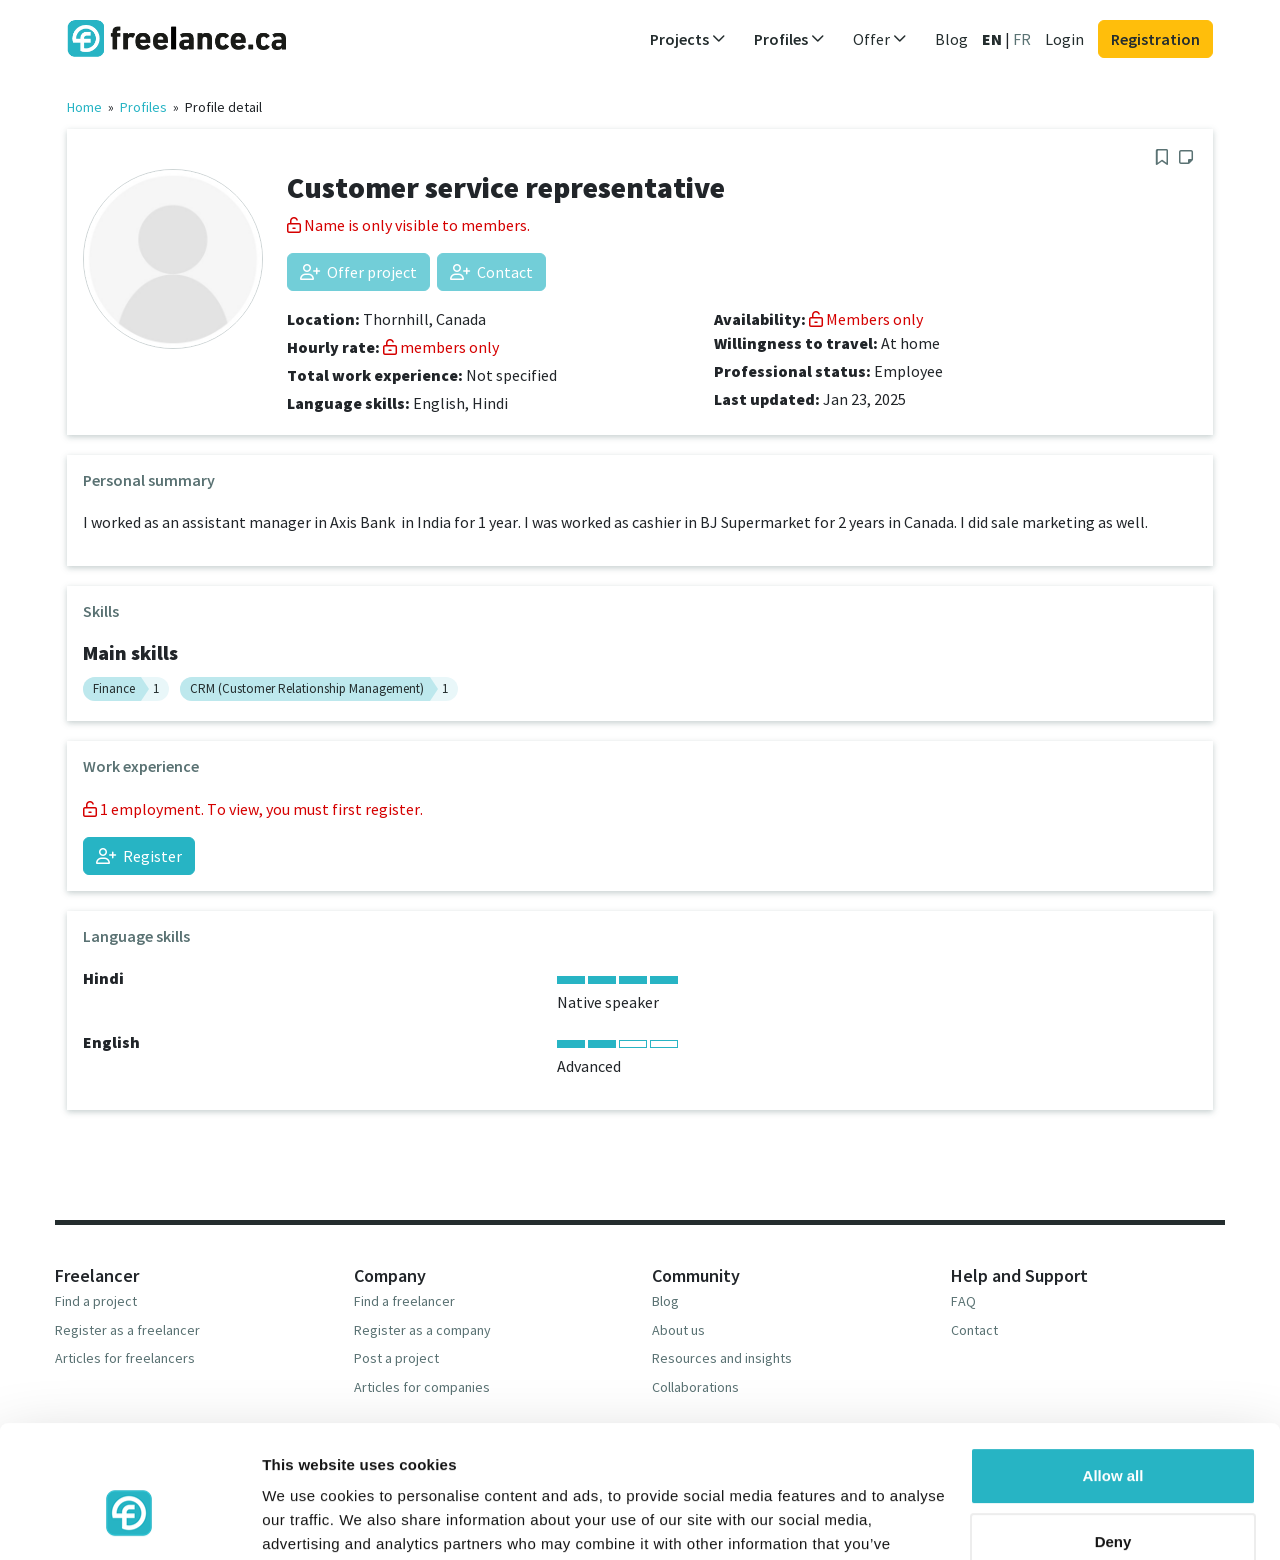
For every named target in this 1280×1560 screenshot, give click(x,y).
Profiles (143, 107)
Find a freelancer (404, 1301)
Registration (1155, 39)
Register (139, 856)
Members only (866, 319)
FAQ (963, 1301)
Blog (951, 39)
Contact (491, 272)
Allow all (1113, 1373)
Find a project (96, 1301)
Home (84, 107)
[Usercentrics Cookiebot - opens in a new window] (129, 1521)
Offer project (358, 272)
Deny (1113, 1438)
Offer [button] (880, 39)
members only (441, 347)
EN (992, 39)
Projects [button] (688, 39)
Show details (308, 1520)
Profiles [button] (789, 39)
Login (1064, 39)
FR (1022, 39)
